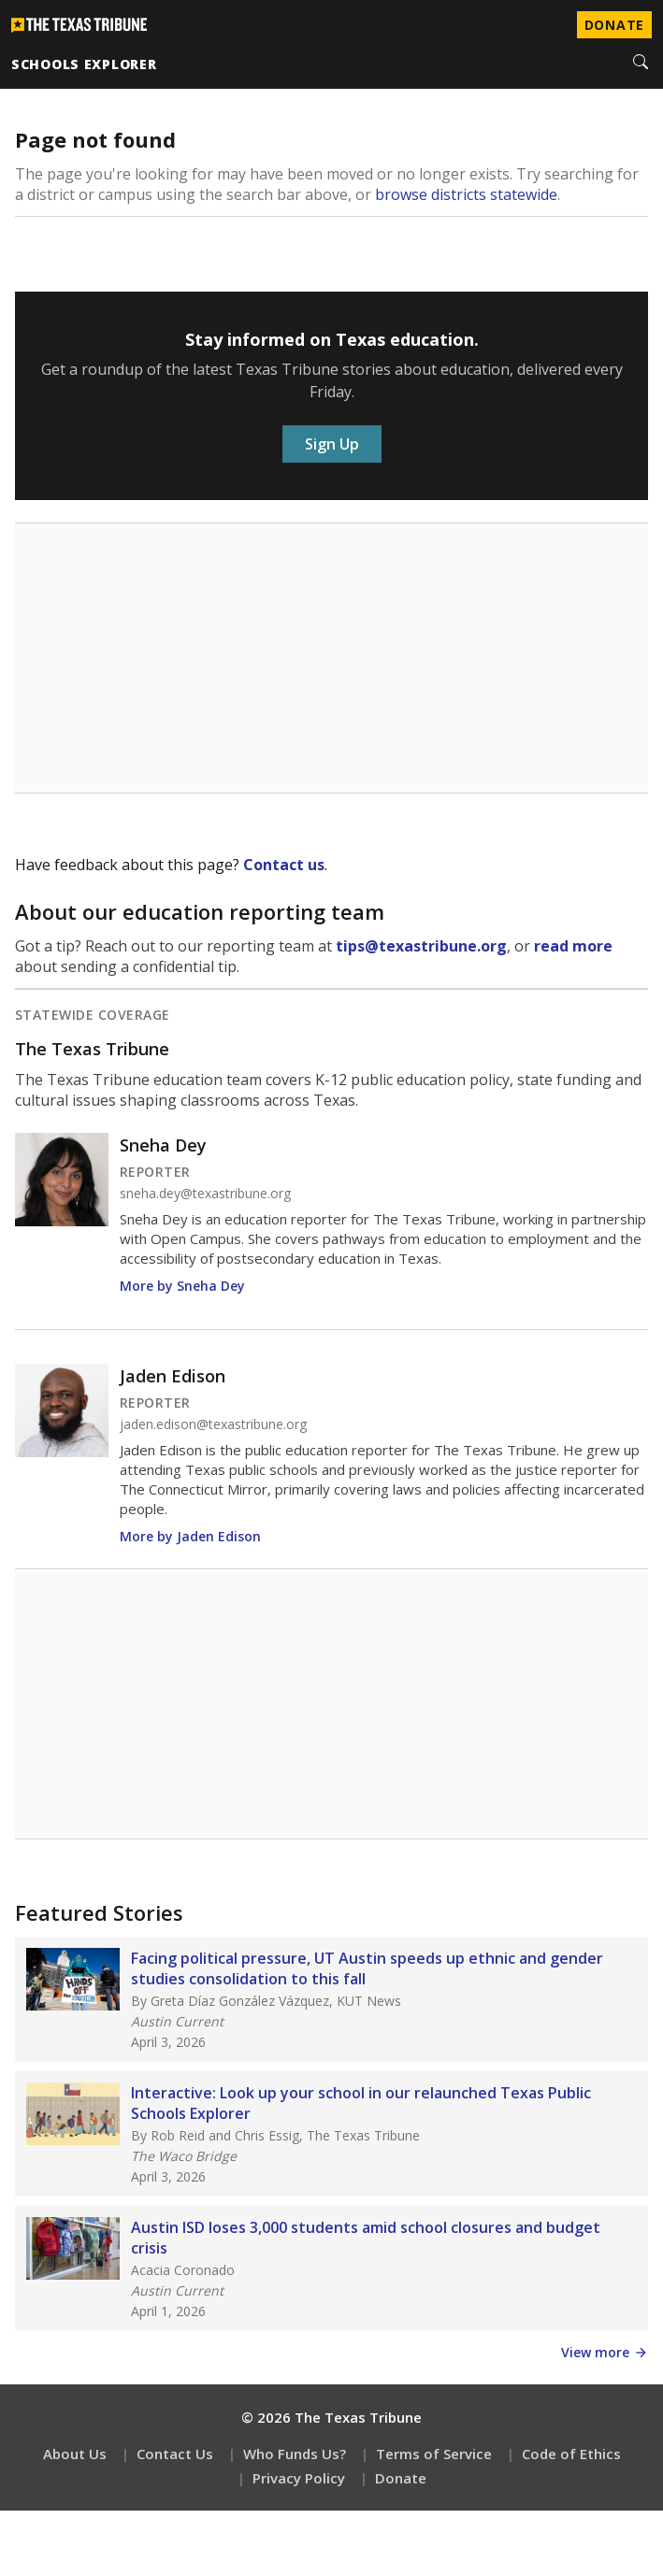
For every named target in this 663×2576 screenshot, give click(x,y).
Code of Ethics (571, 2453)
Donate (400, 2478)
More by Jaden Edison (190, 1536)
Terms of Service (434, 2453)
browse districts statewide (466, 194)
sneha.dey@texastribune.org (205, 1193)
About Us (75, 2453)
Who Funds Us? (294, 2453)
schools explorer (84, 64)
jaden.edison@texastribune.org (213, 1424)
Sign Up (332, 444)
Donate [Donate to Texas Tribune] (614, 25)
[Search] (640, 63)
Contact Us (175, 2453)
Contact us (283, 864)
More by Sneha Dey (182, 1286)
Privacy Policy (298, 2478)
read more (573, 946)
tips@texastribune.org (421, 946)
